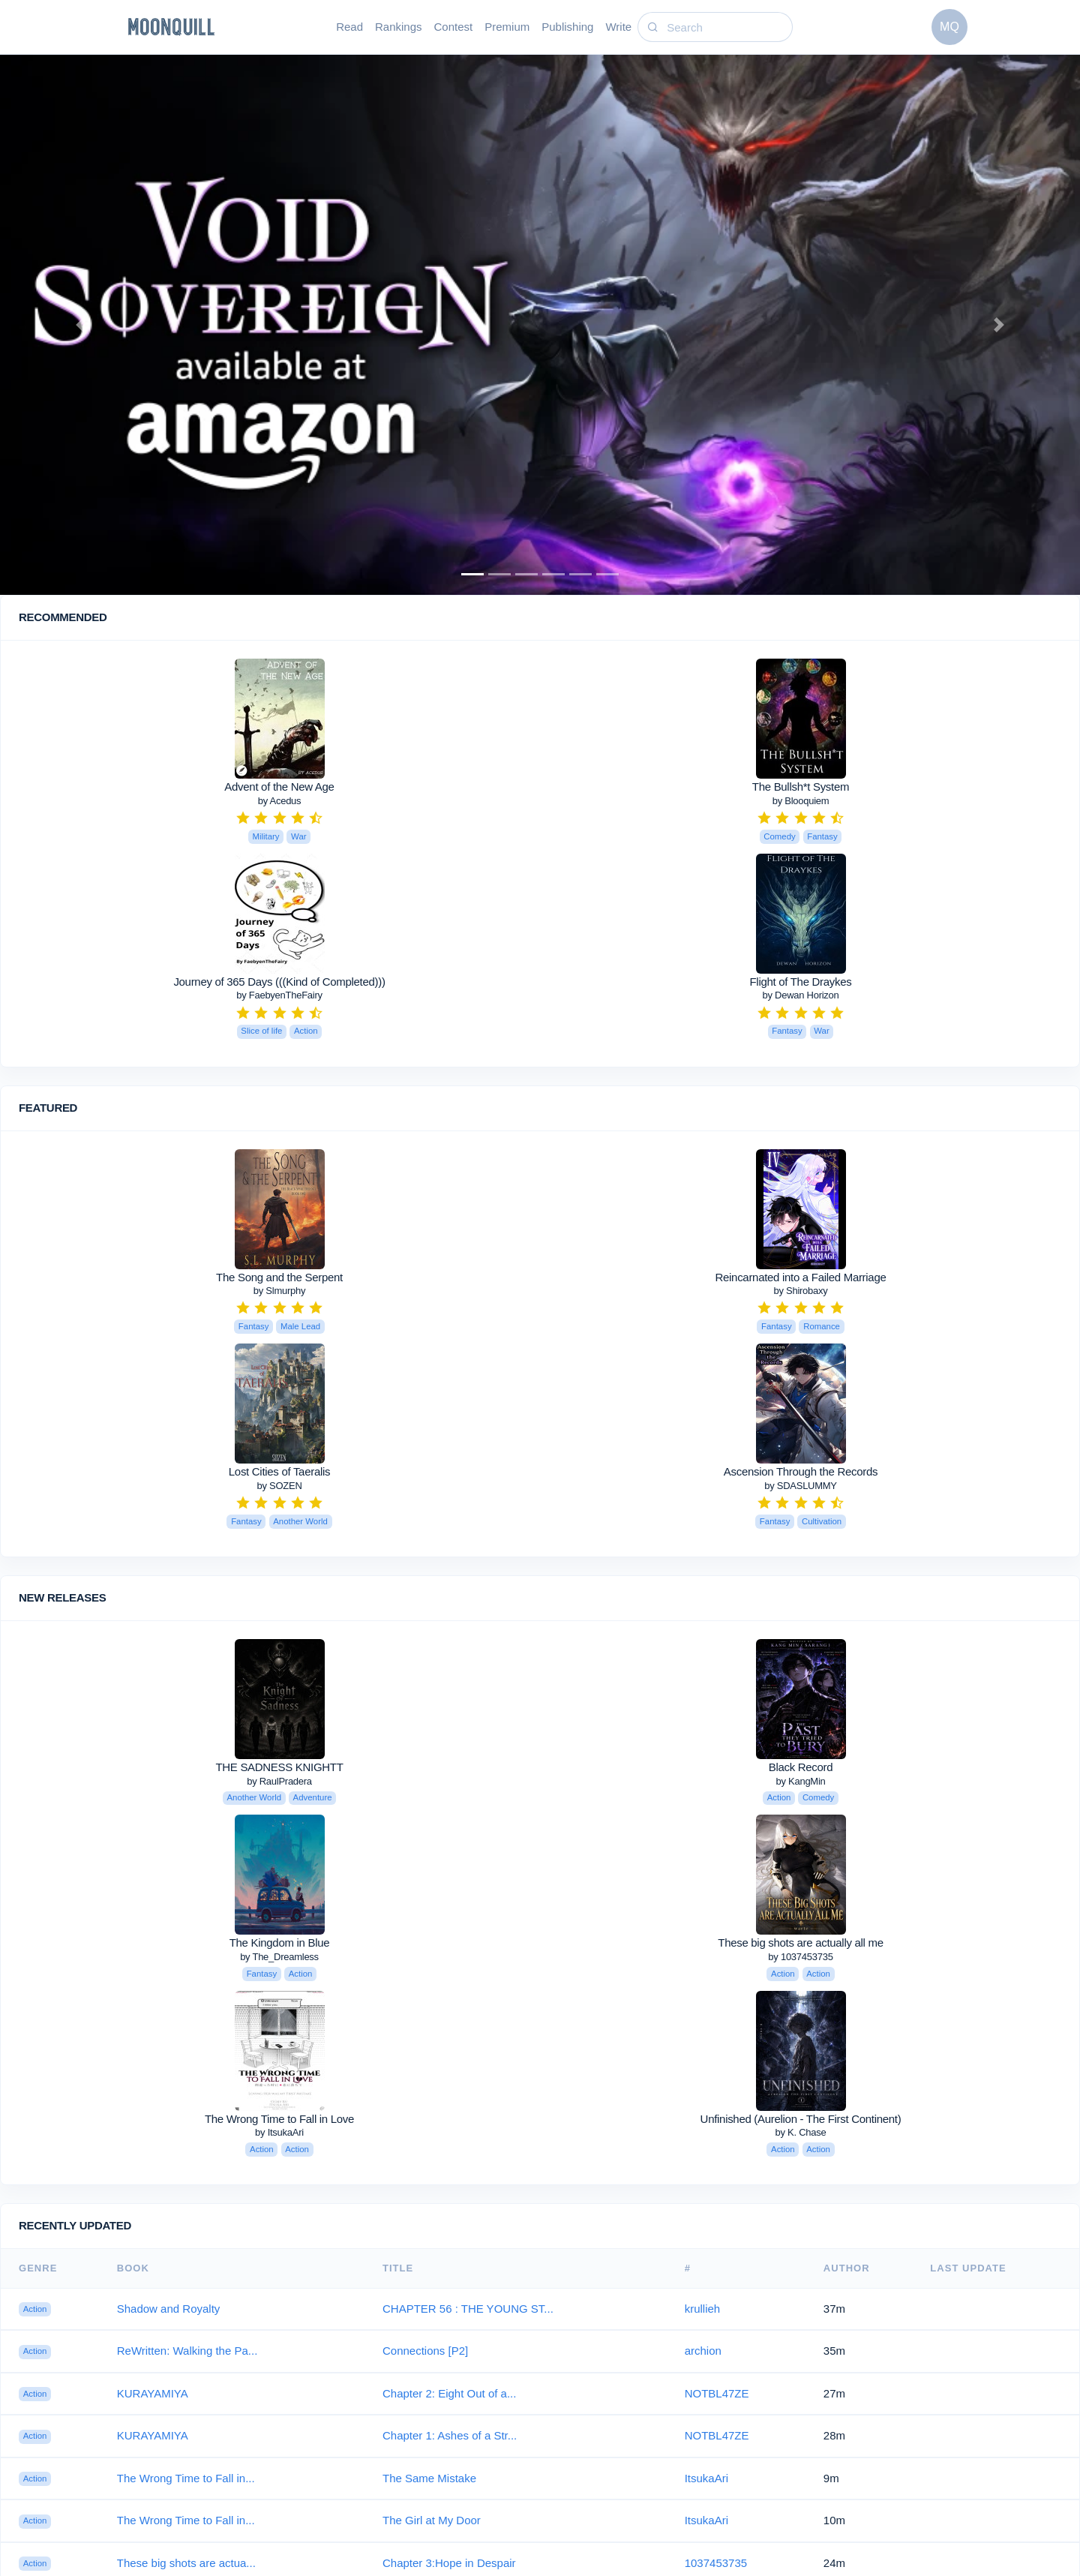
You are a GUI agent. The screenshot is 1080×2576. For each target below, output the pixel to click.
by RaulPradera (279, 1781)
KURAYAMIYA (152, 2393)
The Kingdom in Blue (280, 1942)
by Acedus (280, 800)
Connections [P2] (425, 2350)
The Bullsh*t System (800, 786)
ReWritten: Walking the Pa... (187, 2350)
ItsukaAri (706, 2478)
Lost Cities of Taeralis (279, 1471)
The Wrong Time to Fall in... (186, 2478)
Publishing (567, 26)
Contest (453, 26)
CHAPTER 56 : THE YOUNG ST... (468, 2308)
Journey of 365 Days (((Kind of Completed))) (279, 981)
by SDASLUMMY (800, 1485)
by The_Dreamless (279, 1956)
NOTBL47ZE (717, 2393)
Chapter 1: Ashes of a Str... (449, 2435)
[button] (81, 325)
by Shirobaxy (800, 1290)
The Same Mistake (429, 2478)
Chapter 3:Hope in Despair (449, 2562)
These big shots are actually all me (800, 1942)
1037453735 (716, 2562)
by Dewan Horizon (800, 995)
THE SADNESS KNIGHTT (279, 1767)
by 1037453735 (800, 1956)
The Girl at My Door (431, 2520)
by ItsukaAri (279, 2132)
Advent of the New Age (279, 786)
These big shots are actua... (186, 2562)
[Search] (727, 27)
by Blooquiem (801, 800)
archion (703, 2350)
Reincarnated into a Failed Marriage (801, 1277)
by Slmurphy (279, 1290)
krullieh (703, 2308)
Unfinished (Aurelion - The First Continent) (801, 2118)
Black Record (801, 1767)
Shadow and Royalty (168, 2308)
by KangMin (800, 1781)
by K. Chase (801, 2132)
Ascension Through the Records (801, 1471)
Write (618, 26)
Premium (507, 26)
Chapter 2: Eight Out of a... (449, 2393)
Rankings (398, 26)
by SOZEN (279, 1485)
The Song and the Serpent (279, 1277)
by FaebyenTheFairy (279, 995)
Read (349, 26)
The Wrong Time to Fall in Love (279, 2118)
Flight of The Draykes (801, 981)
